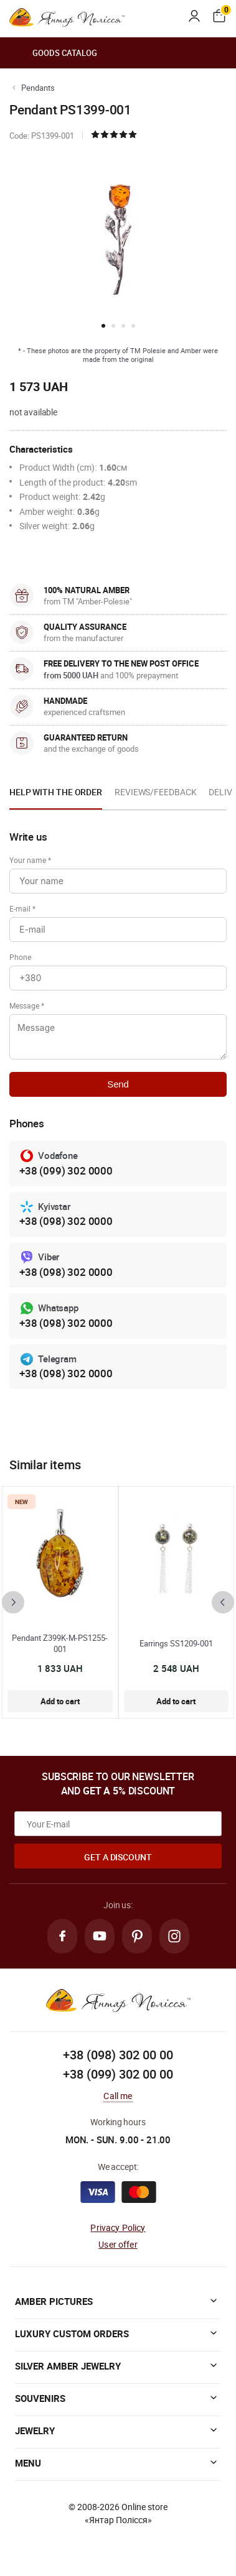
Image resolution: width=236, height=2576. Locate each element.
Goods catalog (53, 52)
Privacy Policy (117, 2227)
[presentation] (13, 1602)
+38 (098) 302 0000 (66, 1221)
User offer (118, 2244)
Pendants (38, 88)
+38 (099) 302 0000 (66, 1170)
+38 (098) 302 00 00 (118, 2054)
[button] (103, 326)
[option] (55, 796)
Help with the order (55, 792)
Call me (117, 2096)
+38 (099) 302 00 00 (118, 2074)
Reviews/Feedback (155, 792)
